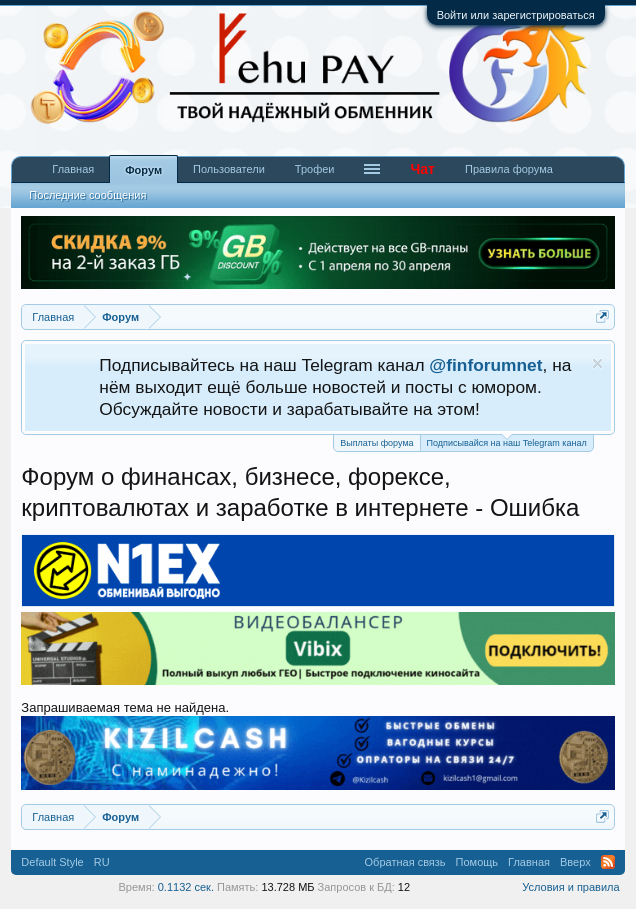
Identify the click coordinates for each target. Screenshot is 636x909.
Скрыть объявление (597, 363)
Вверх (575, 862)
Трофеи (315, 169)
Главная (73, 169)
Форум (143, 170)
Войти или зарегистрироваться (516, 15)
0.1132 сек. (186, 887)
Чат (422, 169)
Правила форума (509, 169)
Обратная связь (405, 862)
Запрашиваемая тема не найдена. (125, 707)
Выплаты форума (376, 443)
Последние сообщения (87, 195)
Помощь (477, 862)
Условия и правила (570, 887)
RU (102, 862)
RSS (608, 862)
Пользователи (229, 169)
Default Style (52, 862)
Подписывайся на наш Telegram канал (507, 441)
